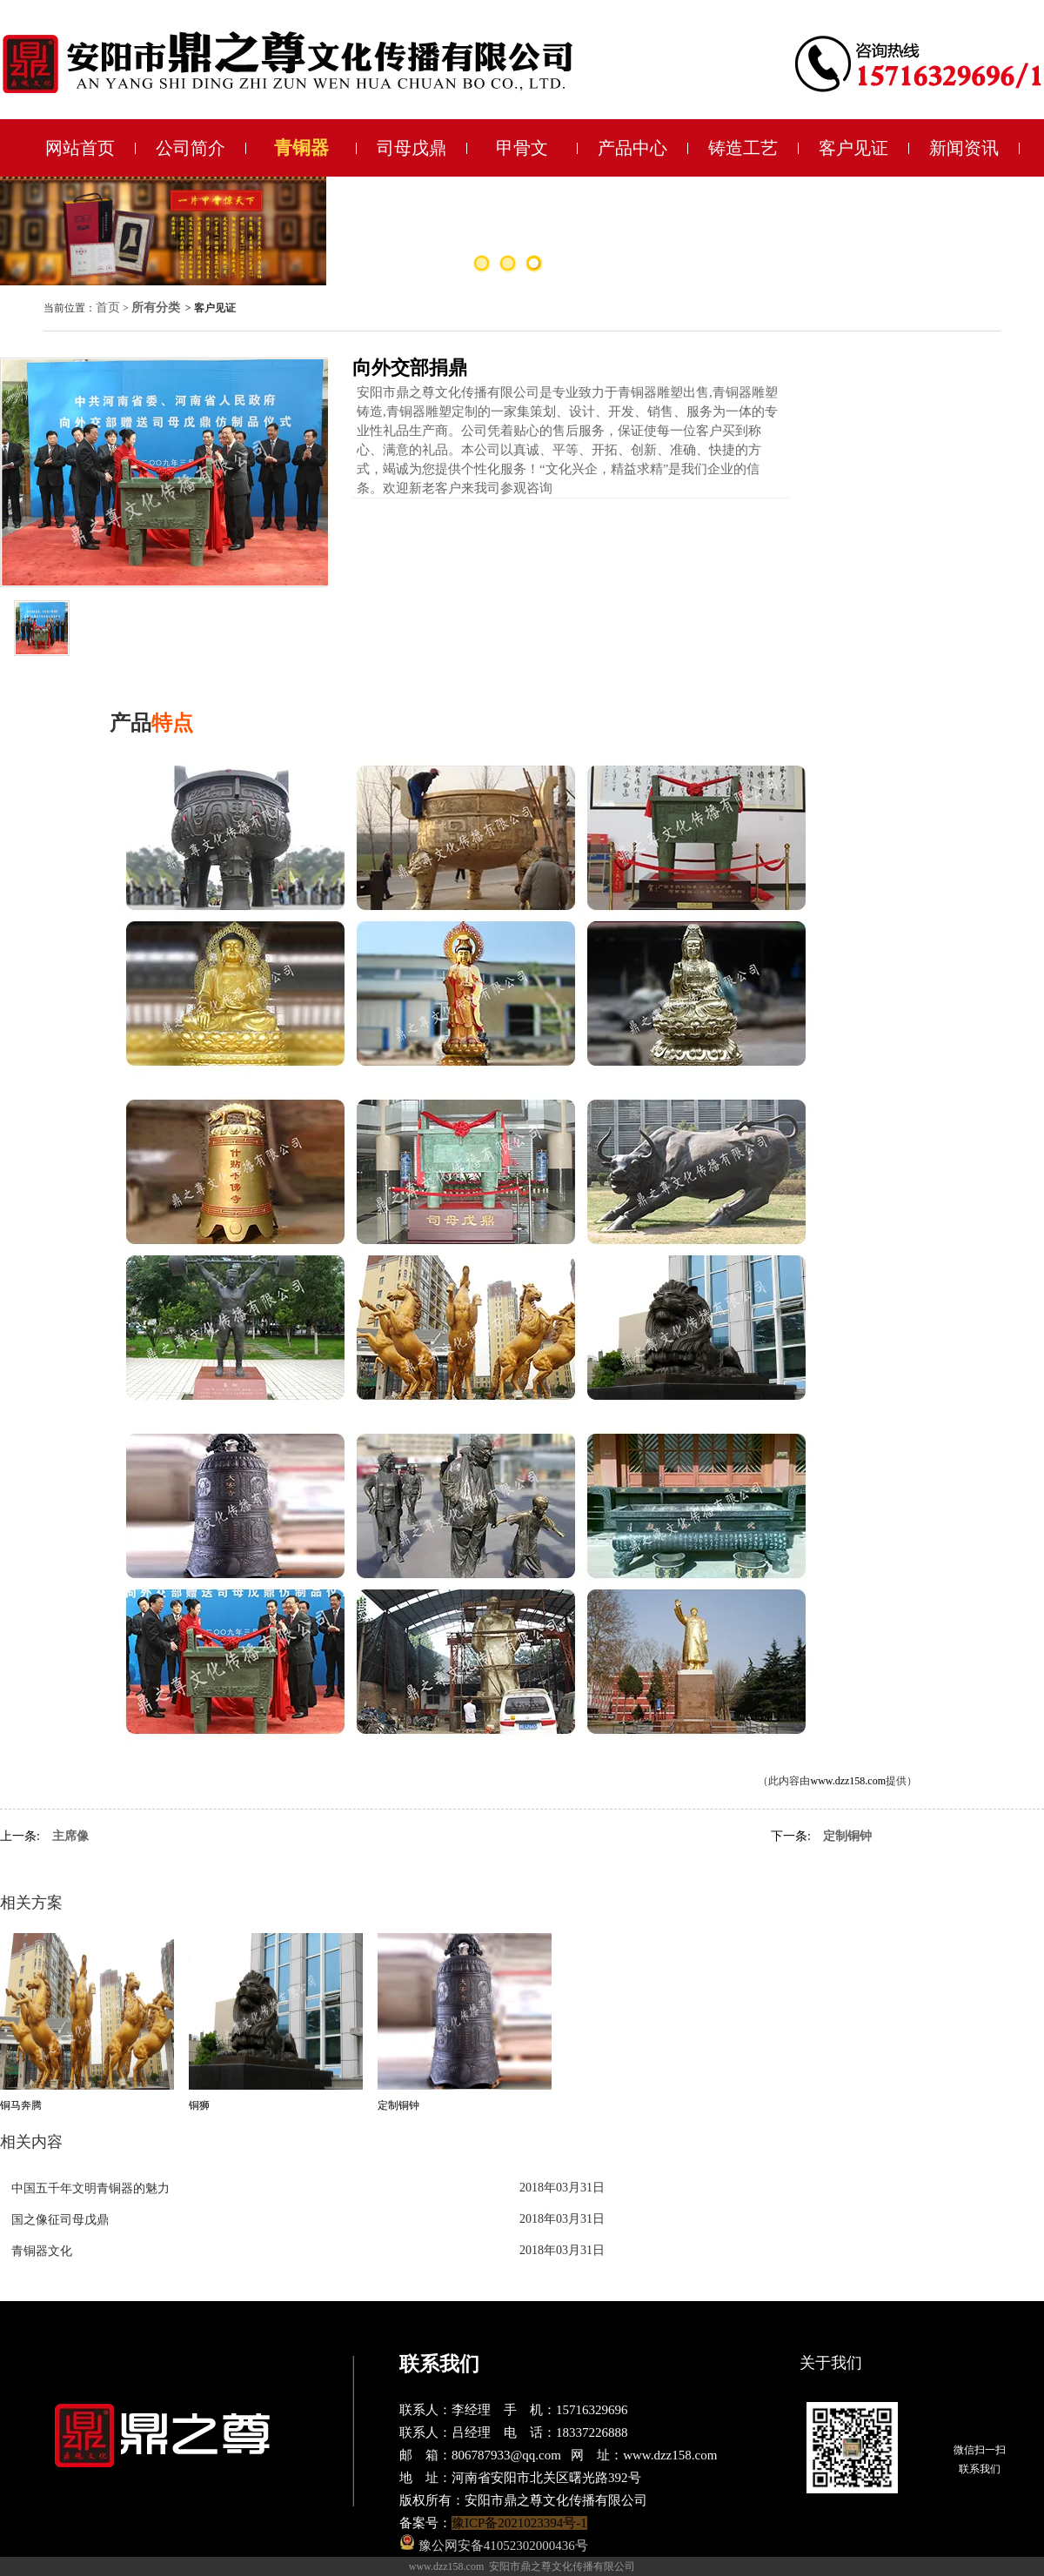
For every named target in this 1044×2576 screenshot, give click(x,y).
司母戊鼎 (411, 147)
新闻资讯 (964, 147)
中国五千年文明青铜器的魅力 (90, 2188)
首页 (108, 307)
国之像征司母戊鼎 (60, 2219)
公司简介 (190, 147)
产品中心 (632, 147)
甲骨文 (522, 147)
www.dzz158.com (848, 1781)
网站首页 (80, 147)
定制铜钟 (847, 1836)
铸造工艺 (743, 147)
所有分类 (155, 307)
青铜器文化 (41, 2251)
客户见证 (853, 147)
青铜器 (301, 147)
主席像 (70, 1836)
